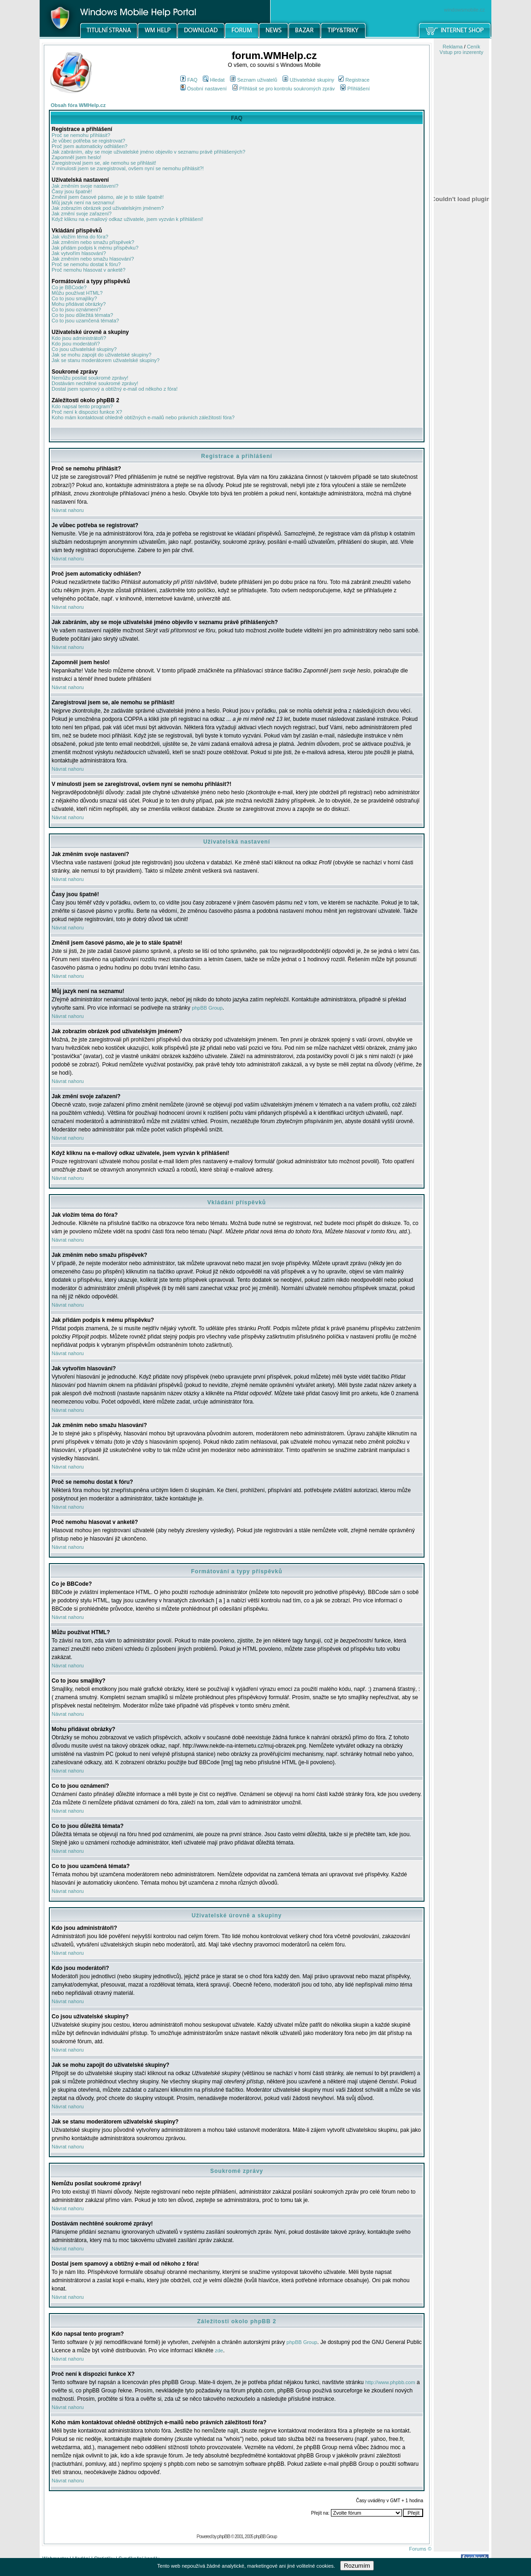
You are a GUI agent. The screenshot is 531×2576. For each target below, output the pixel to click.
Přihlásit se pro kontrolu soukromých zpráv (283, 88)
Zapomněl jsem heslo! (76, 157)
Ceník (473, 46)
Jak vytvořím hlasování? (79, 253)
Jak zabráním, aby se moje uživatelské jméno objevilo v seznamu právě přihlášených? (148, 152)
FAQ (188, 80)
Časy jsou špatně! (72, 191)
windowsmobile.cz (464, 9)
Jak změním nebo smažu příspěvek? (93, 242)
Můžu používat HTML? (77, 293)
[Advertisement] (461, 481)
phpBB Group (207, 1008)
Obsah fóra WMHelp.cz (78, 105)
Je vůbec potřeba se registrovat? (88, 140)
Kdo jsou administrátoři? (79, 338)
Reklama (452, 46)
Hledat (213, 80)
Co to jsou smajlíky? (74, 298)
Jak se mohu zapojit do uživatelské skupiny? (101, 354)
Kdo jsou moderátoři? (76, 343)
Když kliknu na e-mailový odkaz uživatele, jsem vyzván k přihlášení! (127, 219)
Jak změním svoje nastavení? (85, 186)
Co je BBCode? (69, 287)
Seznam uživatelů (253, 80)
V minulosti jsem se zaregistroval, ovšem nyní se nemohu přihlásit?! (128, 168)
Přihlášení (355, 88)
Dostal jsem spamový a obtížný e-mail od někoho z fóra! (114, 389)
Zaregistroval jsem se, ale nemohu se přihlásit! (104, 163)
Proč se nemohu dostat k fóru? (86, 264)
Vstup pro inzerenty (462, 52)
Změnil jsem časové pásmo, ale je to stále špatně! (108, 197)
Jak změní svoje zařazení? (82, 213)
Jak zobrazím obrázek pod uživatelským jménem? (108, 208)
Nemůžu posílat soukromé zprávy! (90, 378)
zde (219, 2350)
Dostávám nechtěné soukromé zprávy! (95, 383)
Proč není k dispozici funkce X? (87, 412)
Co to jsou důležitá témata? (82, 315)
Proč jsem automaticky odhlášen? (89, 146)
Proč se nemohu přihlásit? (81, 135)
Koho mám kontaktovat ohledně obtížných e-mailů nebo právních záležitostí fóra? (143, 417)
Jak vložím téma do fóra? (80, 236)
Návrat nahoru (68, 510)
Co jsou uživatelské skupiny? (84, 349)
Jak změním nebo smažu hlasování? (93, 259)
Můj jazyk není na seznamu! (83, 202)
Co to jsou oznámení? (76, 309)
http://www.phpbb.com (390, 2382)
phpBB (223, 2536)
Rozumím (357, 2565)
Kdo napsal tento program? (82, 406)
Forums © (420, 2549)
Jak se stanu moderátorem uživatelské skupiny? (105, 360)
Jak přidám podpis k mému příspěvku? (95, 247)
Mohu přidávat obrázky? (79, 304)
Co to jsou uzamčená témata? (85, 320)
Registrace (354, 80)
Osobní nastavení (203, 88)
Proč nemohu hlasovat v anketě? (88, 270)
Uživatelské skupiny (308, 80)
